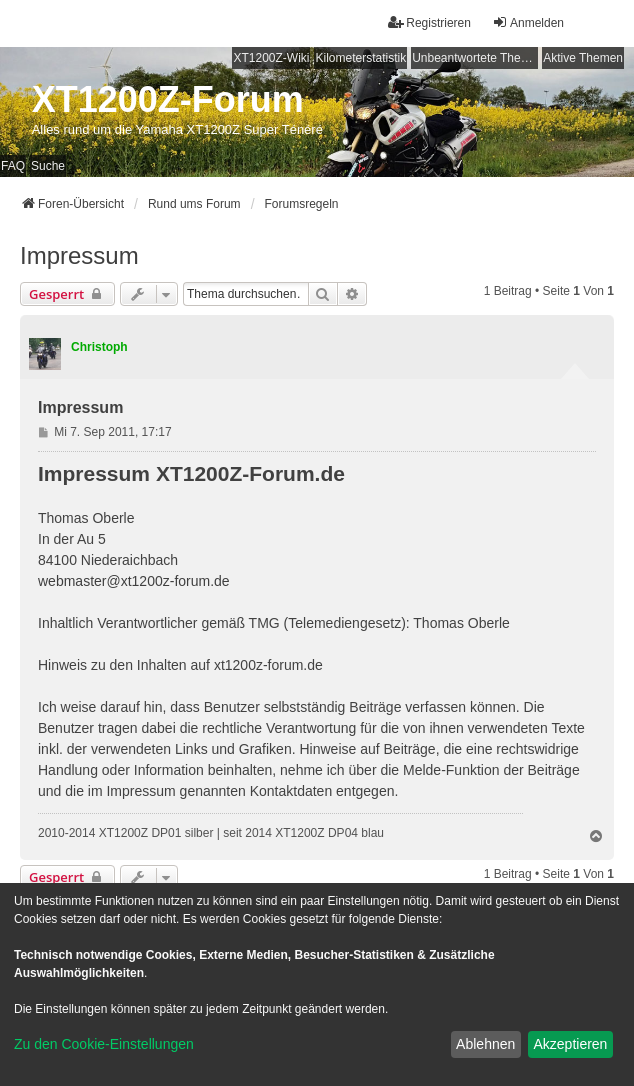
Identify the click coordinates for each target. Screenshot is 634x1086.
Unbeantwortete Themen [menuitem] (475, 58)
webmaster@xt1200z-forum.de (134, 581)
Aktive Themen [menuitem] (583, 58)
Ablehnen (485, 1044)
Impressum (79, 255)
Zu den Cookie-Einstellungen (104, 1044)
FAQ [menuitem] (13, 166)
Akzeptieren (570, 1044)
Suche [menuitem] (48, 166)
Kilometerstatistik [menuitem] (360, 58)
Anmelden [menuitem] (528, 22)
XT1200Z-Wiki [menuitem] (271, 58)
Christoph (99, 347)
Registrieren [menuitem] (429, 22)
